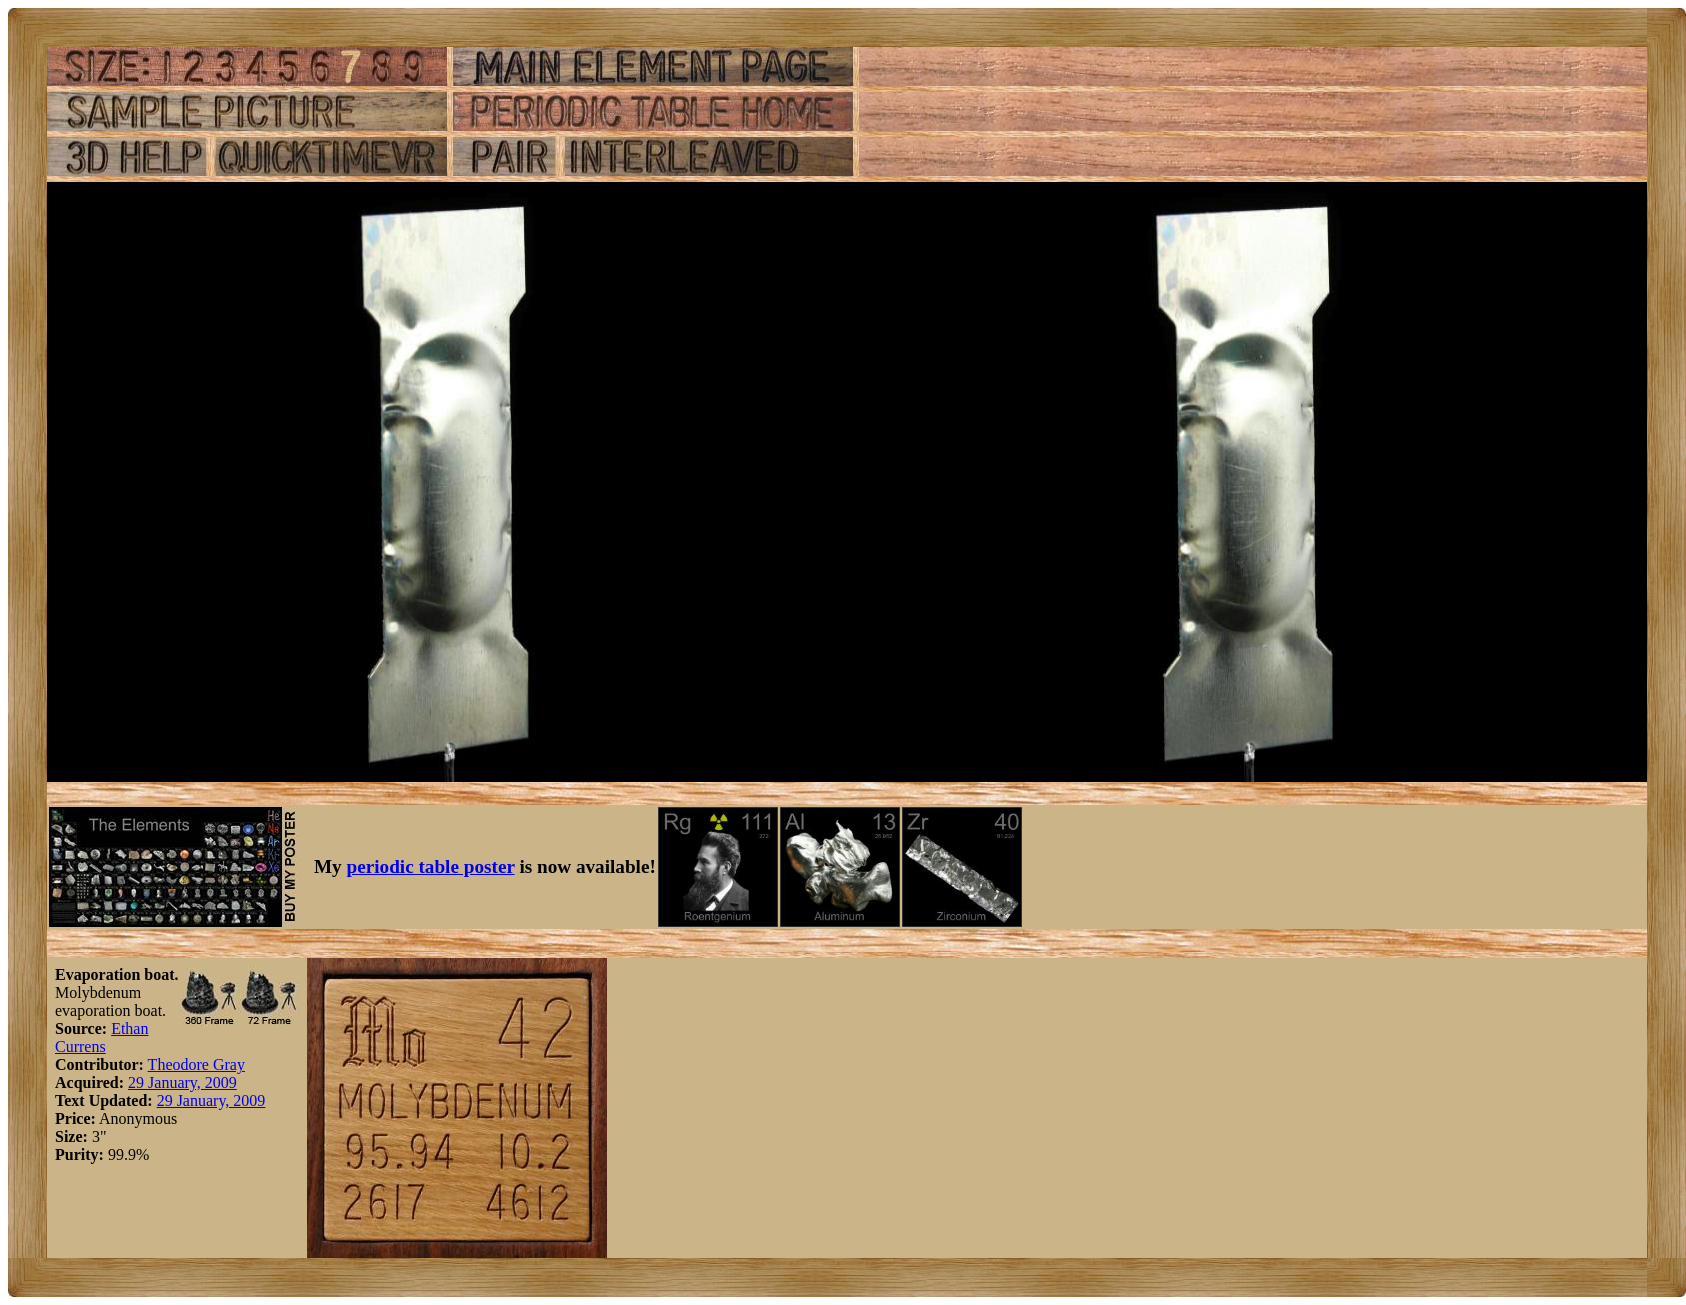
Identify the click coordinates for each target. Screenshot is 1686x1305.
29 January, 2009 (182, 1082)
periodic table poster (431, 866)
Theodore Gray (196, 1064)
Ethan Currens (101, 1037)
